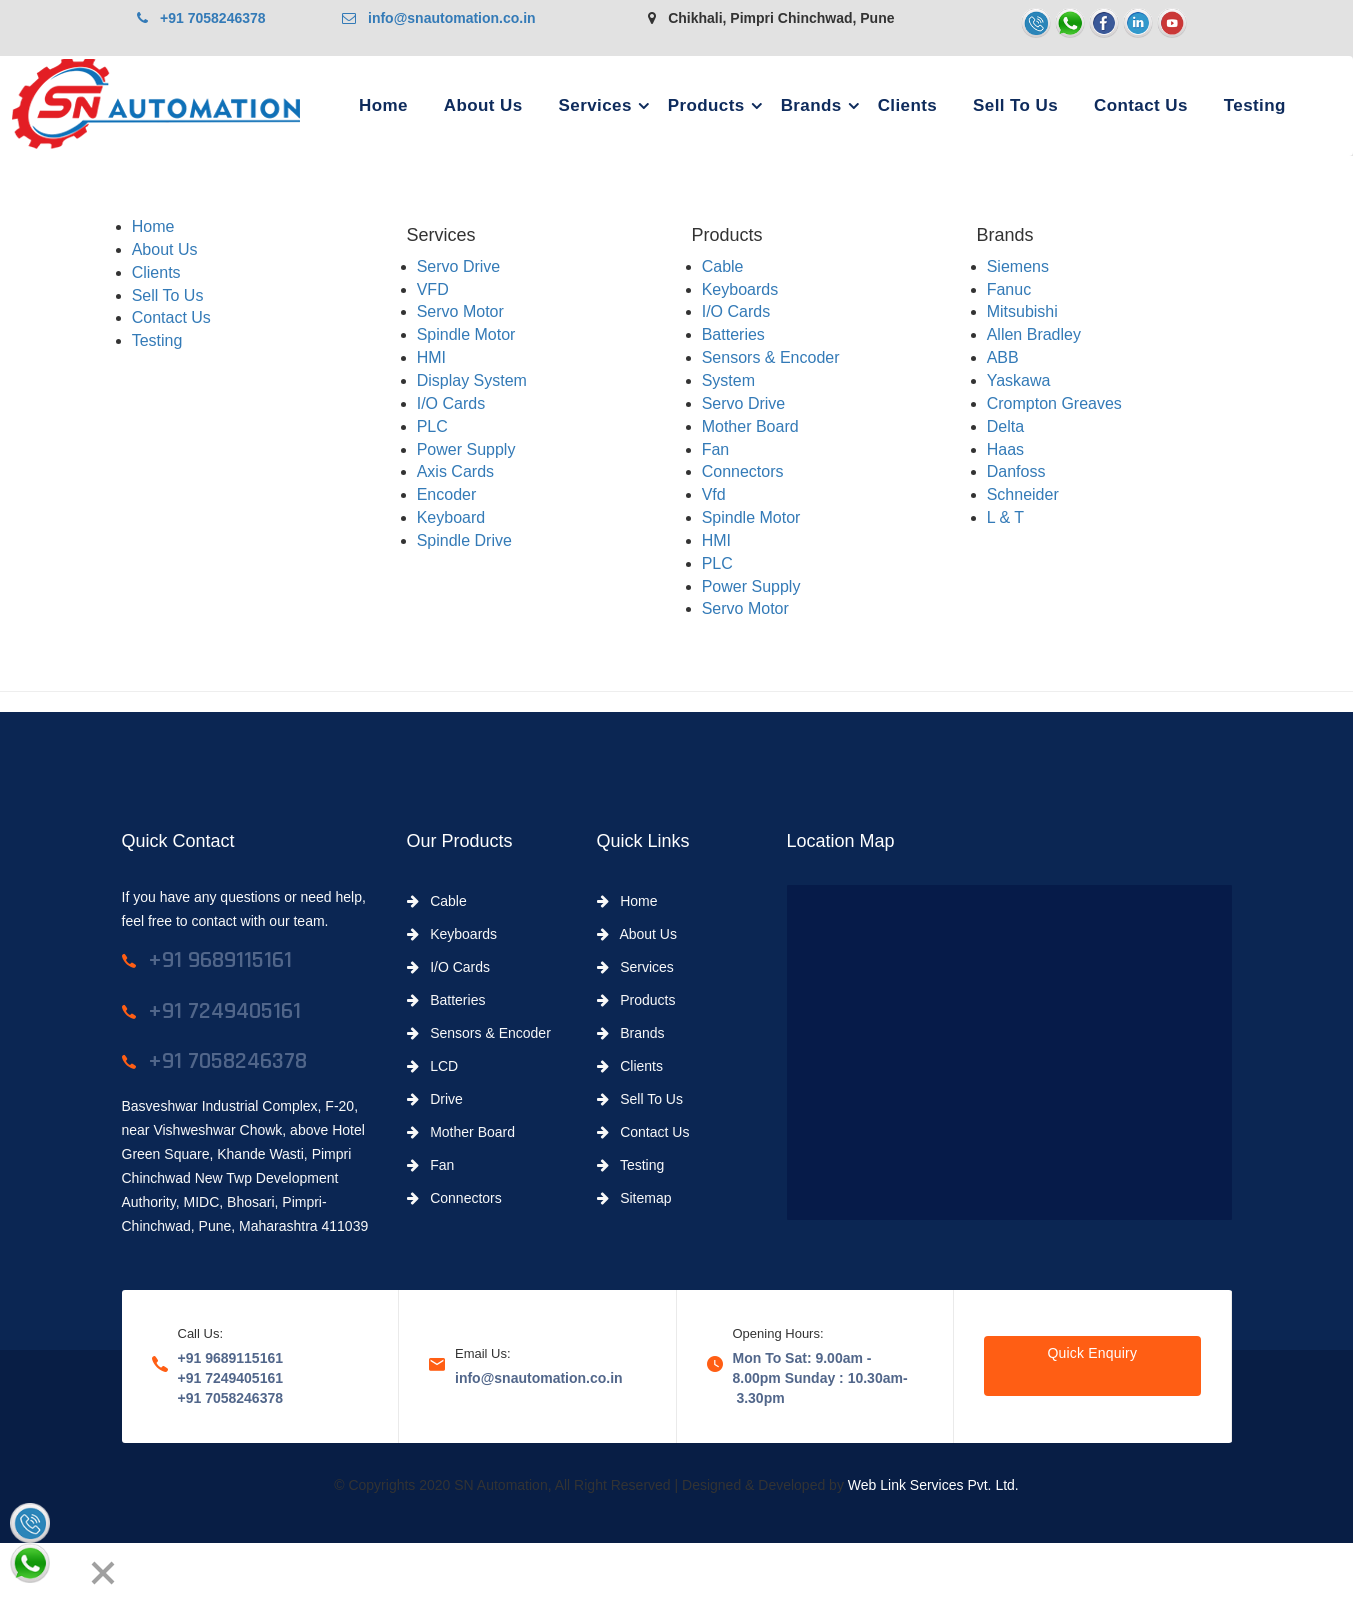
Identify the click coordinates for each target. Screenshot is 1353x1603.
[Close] (103, 1573)
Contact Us (1141, 105)
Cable (723, 266)
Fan (716, 449)
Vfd (714, 494)
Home (383, 105)
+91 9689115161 (231, 1358)
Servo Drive (459, 266)
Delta (1005, 426)
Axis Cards (455, 471)
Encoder (447, 494)
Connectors (743, 471)
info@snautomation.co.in (438, 18)
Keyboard (451, 517)
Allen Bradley (1034, 334)
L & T (1005, 517)
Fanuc (1009, 289)
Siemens (1018, 266)
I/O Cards (451, 403)
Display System (472, 380)
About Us (483, 105)
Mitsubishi (1022, 311)
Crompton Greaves (1054, 403)
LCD (433, 1066)
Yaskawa (1019, 380)
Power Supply (466, 449)
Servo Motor (460, 311)
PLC (432, 426)
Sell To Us (1015, 105)
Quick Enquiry (1092, 1353)
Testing (1255, 105)
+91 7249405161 (231, 1378)
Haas (1005, 449)
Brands (811, 105)
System (728, 380)
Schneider (1023, 494)
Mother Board (750, 426)
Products (706, 105)
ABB (1003, 357)
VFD (433, 289)
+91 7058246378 (201, 18)
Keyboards (740, 289)
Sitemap (634, 1198)
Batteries (733, 334)
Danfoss (1016, 471)
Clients (907, 105)
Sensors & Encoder (771, 357)
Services (595, 105)
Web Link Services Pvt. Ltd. (933, 1485)
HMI (431, 357)
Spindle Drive (464, 540)
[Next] (66, 1573)
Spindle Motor (466, 334)
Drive (435, 1099)
